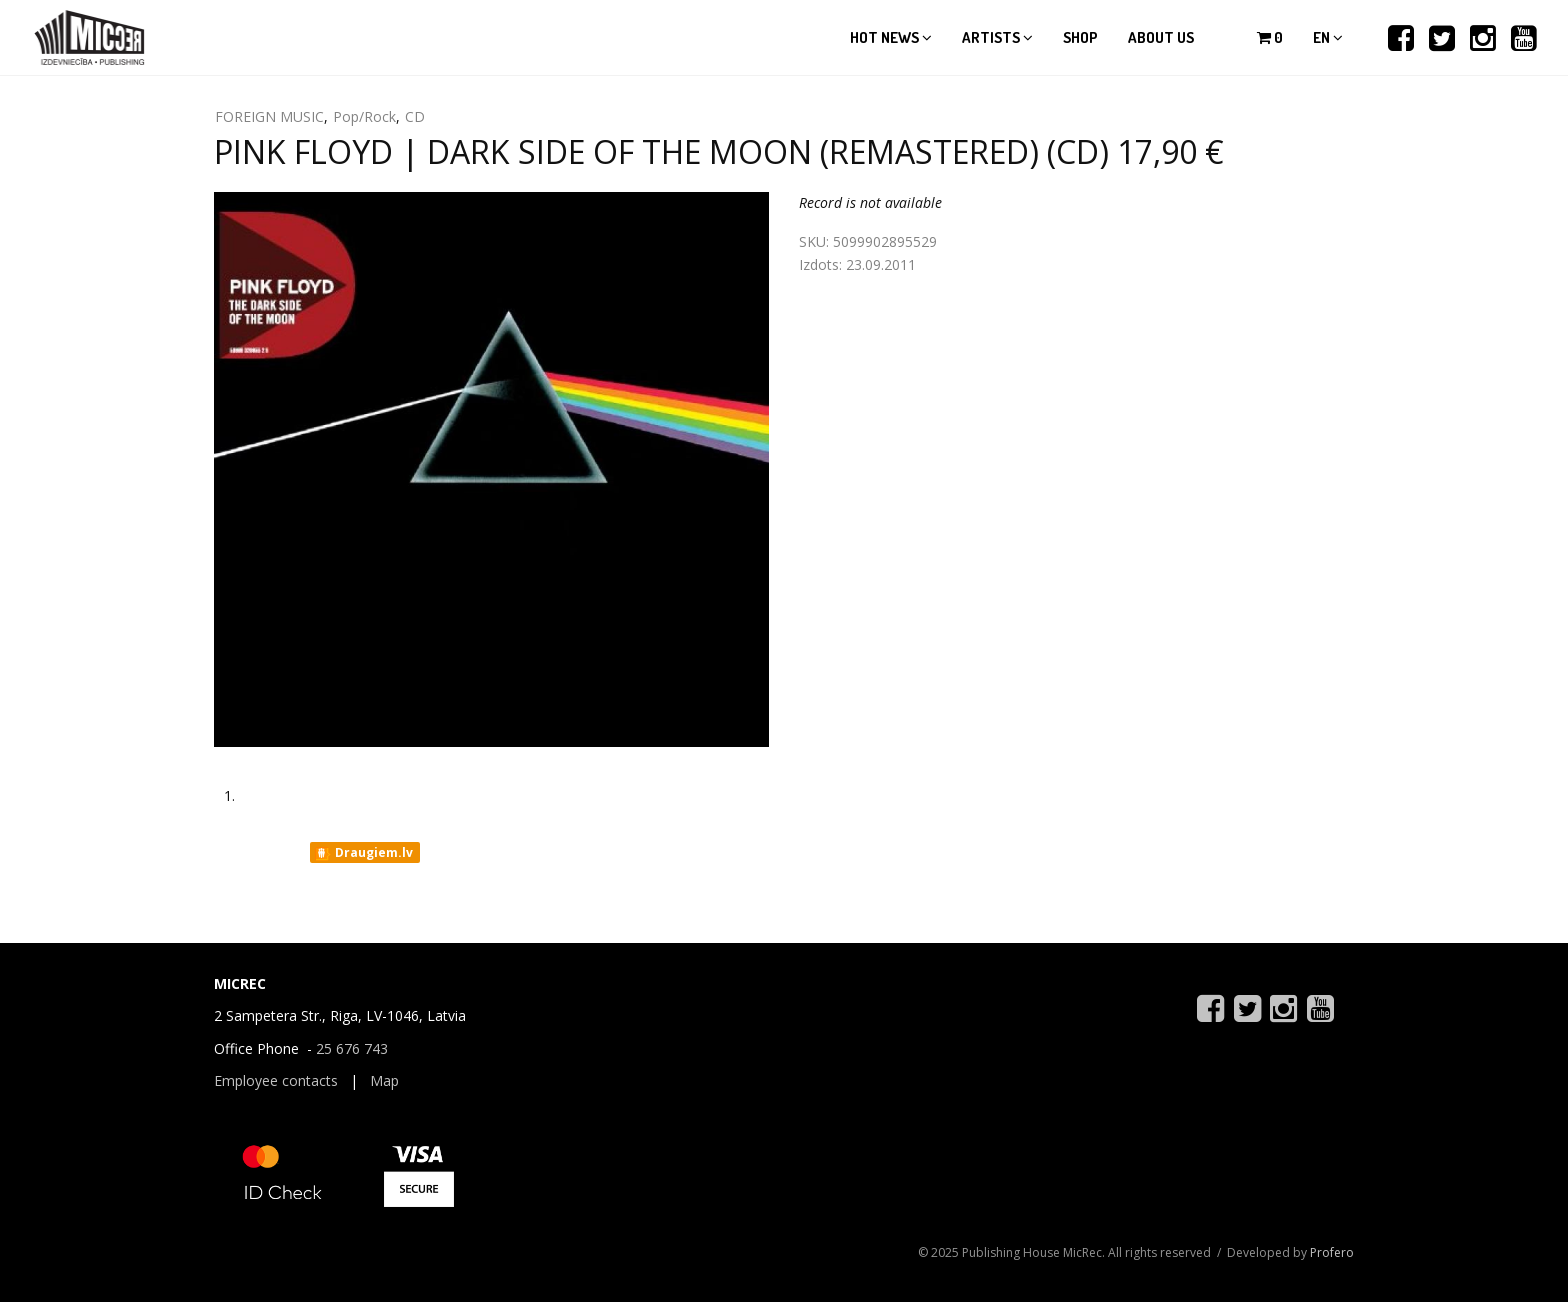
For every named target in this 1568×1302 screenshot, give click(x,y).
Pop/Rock (364, 116)
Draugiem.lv (363, 853)
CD (415, 116)
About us (1161, 37)
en (1328, 37)
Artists (997, 37)
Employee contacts (276, 1080)
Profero (1332, 1252)
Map (384, 1080)
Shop (1080, 37)
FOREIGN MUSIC (269, 116)
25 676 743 (352, 1048)
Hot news (891, 37)
